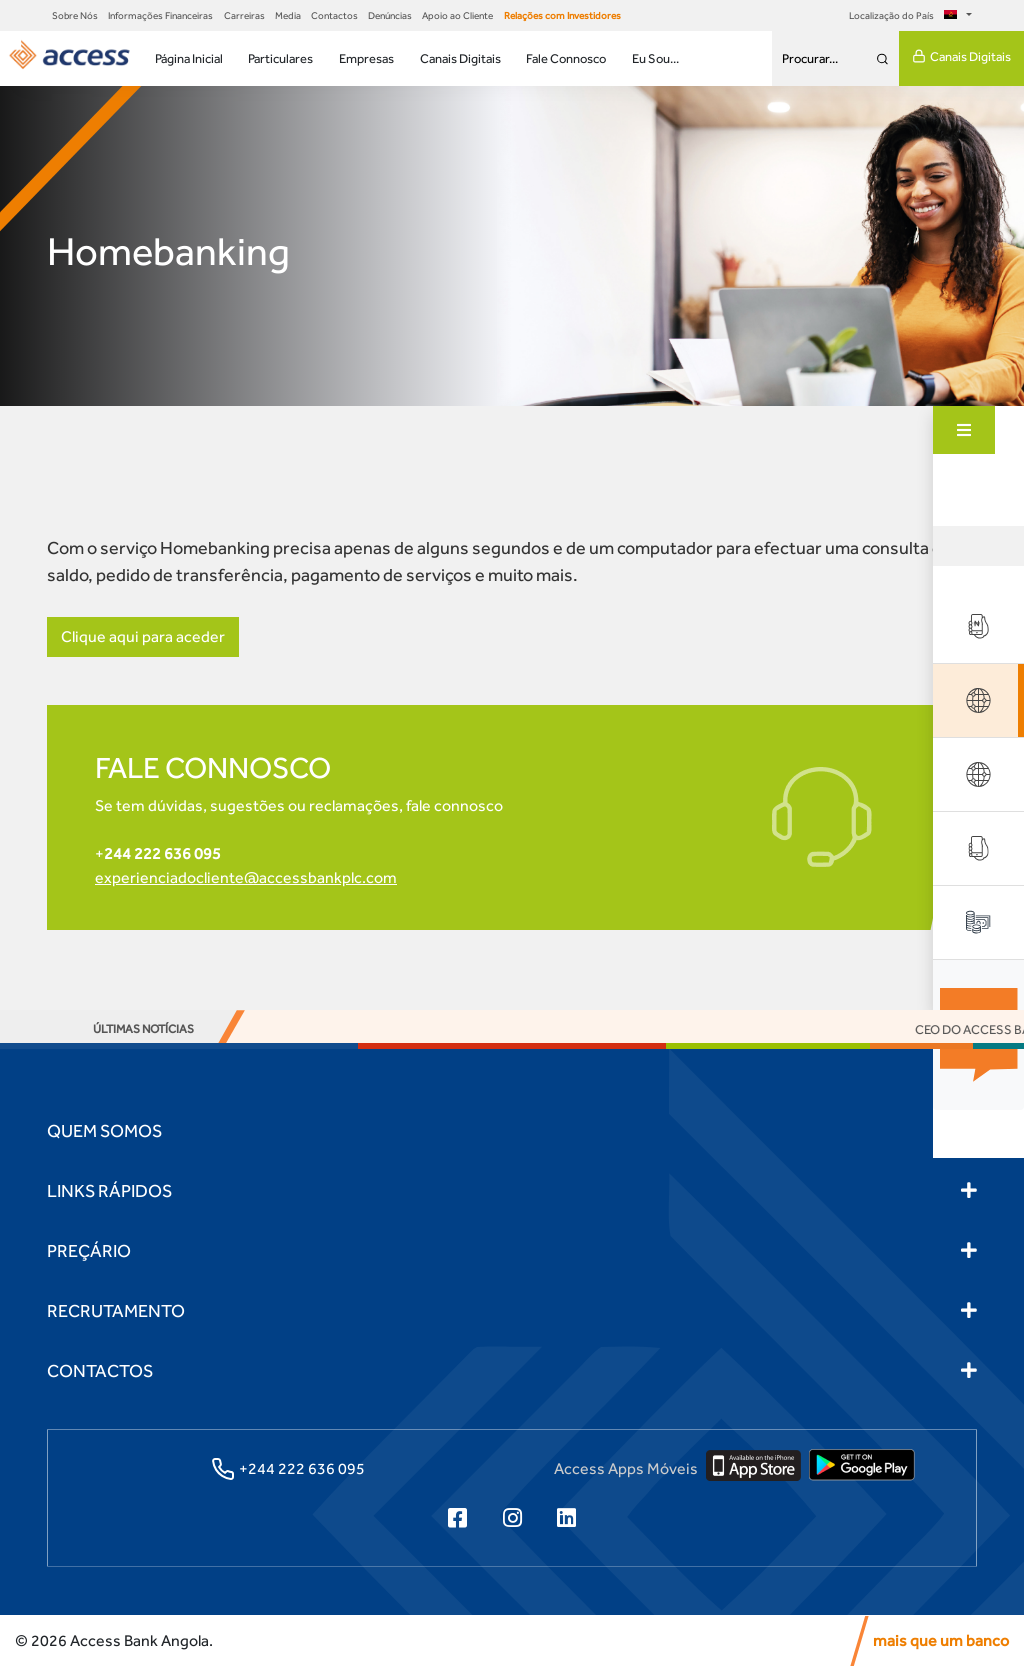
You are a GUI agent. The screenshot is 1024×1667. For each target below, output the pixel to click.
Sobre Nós (75, 15)
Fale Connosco (566, 58)
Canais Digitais (460, 58)
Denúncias (390, 15)
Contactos (334, 15)
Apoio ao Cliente (457, 15)
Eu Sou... (655, 58)
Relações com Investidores (562, 15)
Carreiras (244, 15)
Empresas (366, 58)
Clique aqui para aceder (143, 636)
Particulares (280, 58)
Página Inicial (189, 58)
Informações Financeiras (160, 15)
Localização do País (906, 15)
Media (288, 15)
